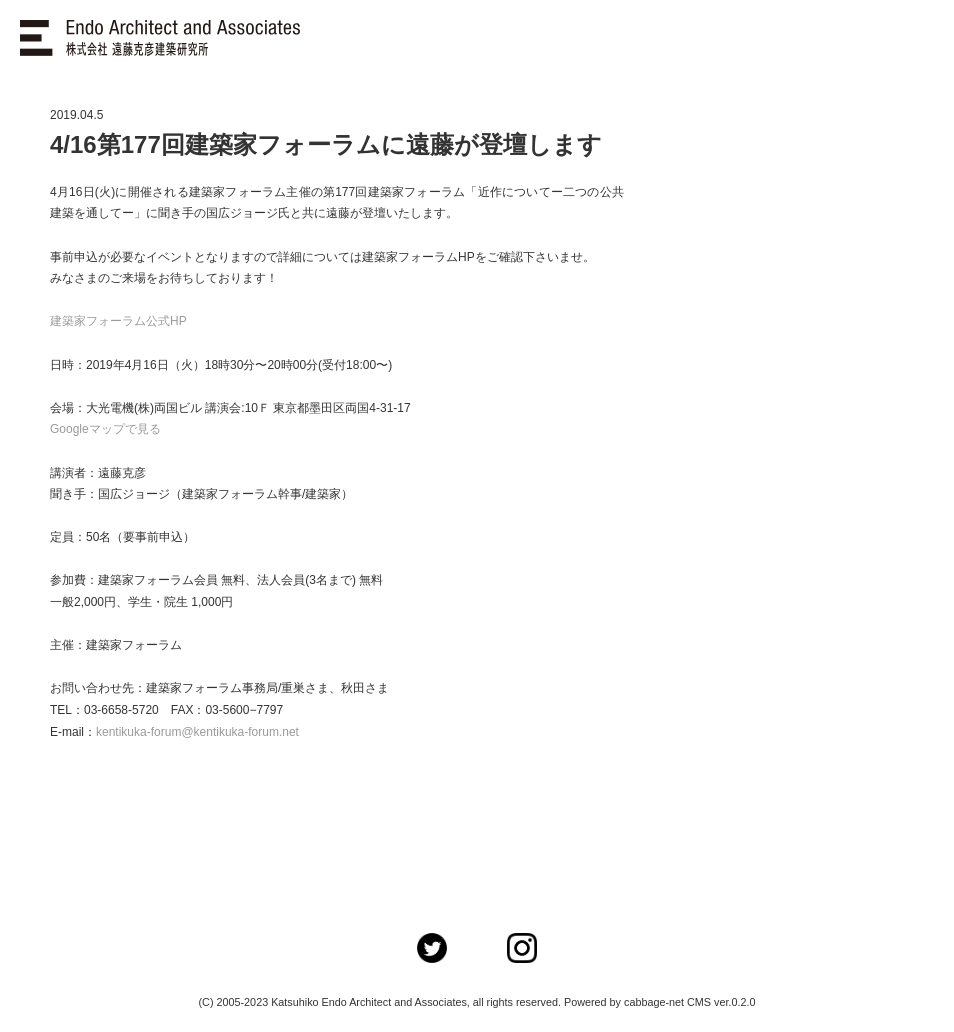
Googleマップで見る (105, 429)
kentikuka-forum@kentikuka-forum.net (197, 732)
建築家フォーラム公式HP (118, 321)
